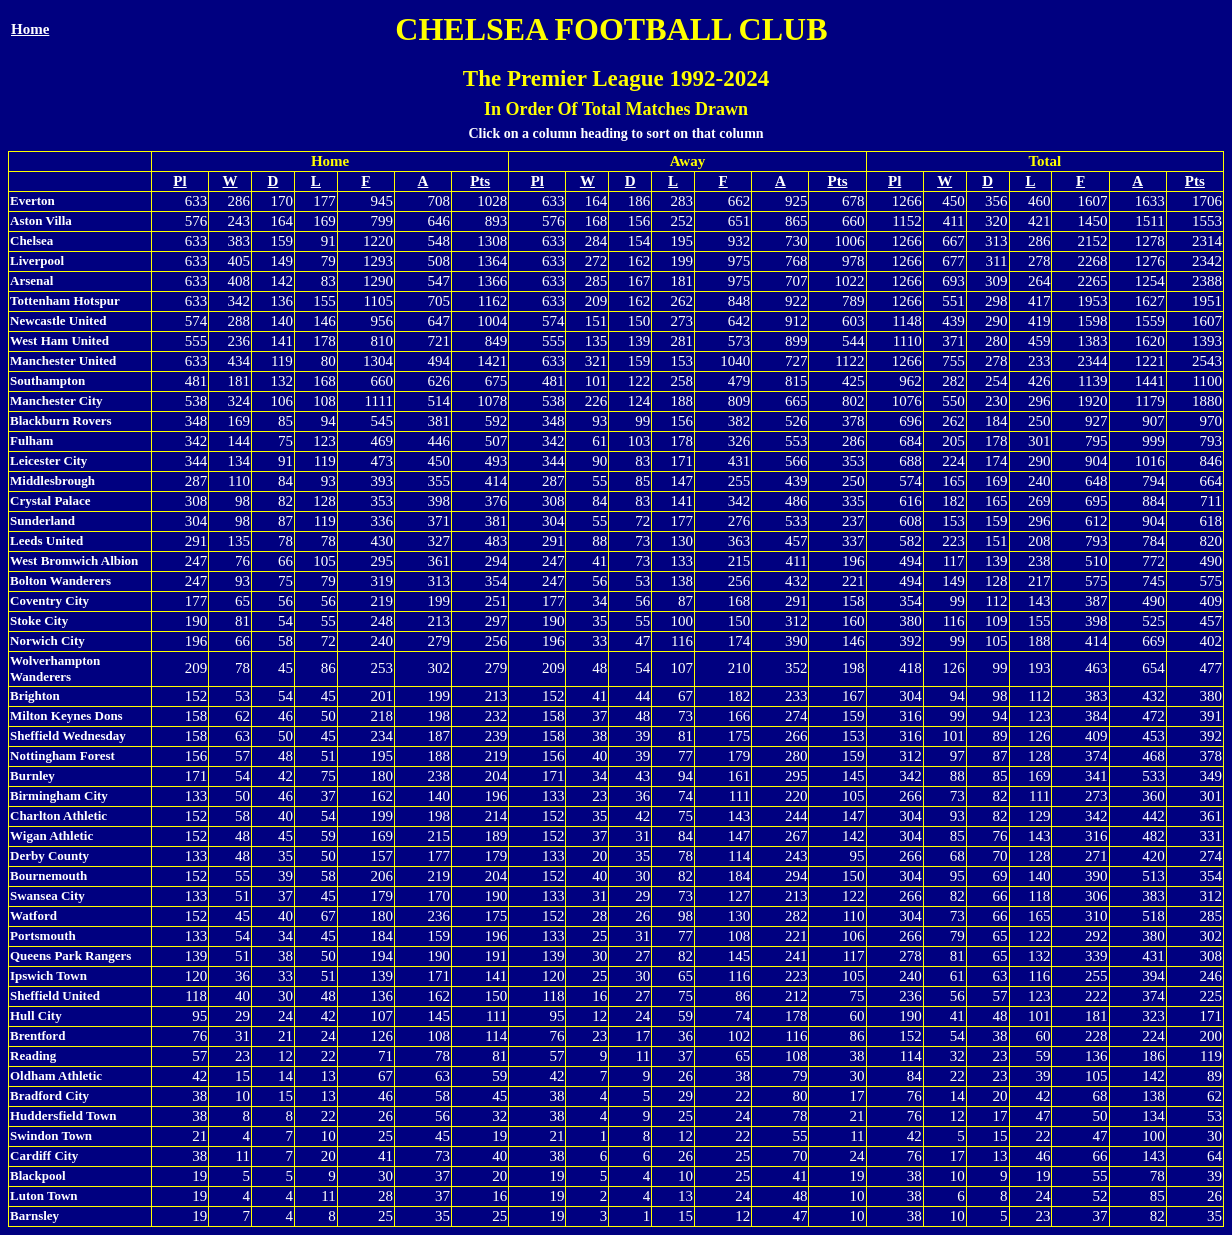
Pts (480, 181)
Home (30, 29)
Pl (179, 181)
